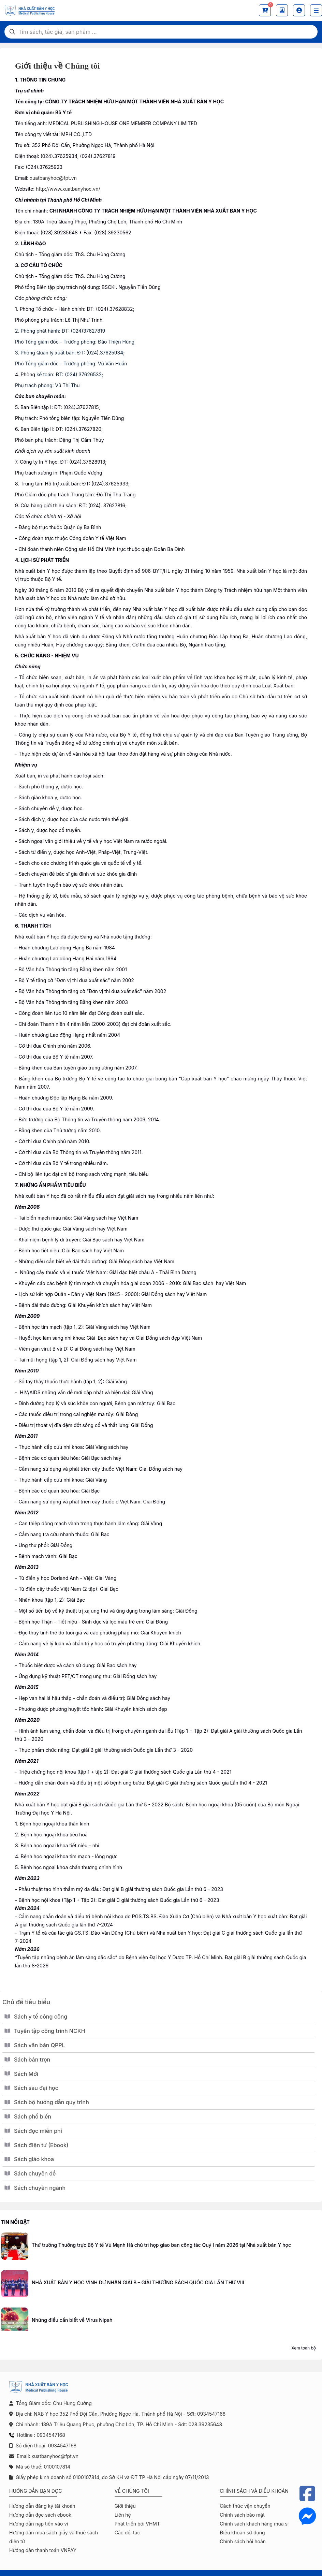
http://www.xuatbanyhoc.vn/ (68, 189)
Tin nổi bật (15, 2222)
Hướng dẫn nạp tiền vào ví (38, 2524)
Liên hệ (123, 2515)
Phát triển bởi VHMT (137, 2524)
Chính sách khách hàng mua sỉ (254, 2524)
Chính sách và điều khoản (254, 2491)
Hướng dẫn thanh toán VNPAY (42, 2550)
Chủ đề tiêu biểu (26, 2002)
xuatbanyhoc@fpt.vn (53, 178)
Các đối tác (127, 2532)
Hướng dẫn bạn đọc (35, 2491)
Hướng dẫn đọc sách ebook (40, 2515)
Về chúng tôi (132, 2491)
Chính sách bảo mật (242, 2515)
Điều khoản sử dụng (242, 2532)
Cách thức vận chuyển (245, 2506)
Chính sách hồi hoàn (243, 2541)
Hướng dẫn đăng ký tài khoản (42, 2506)
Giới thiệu (125, 2506)
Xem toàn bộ (303, 2348)
